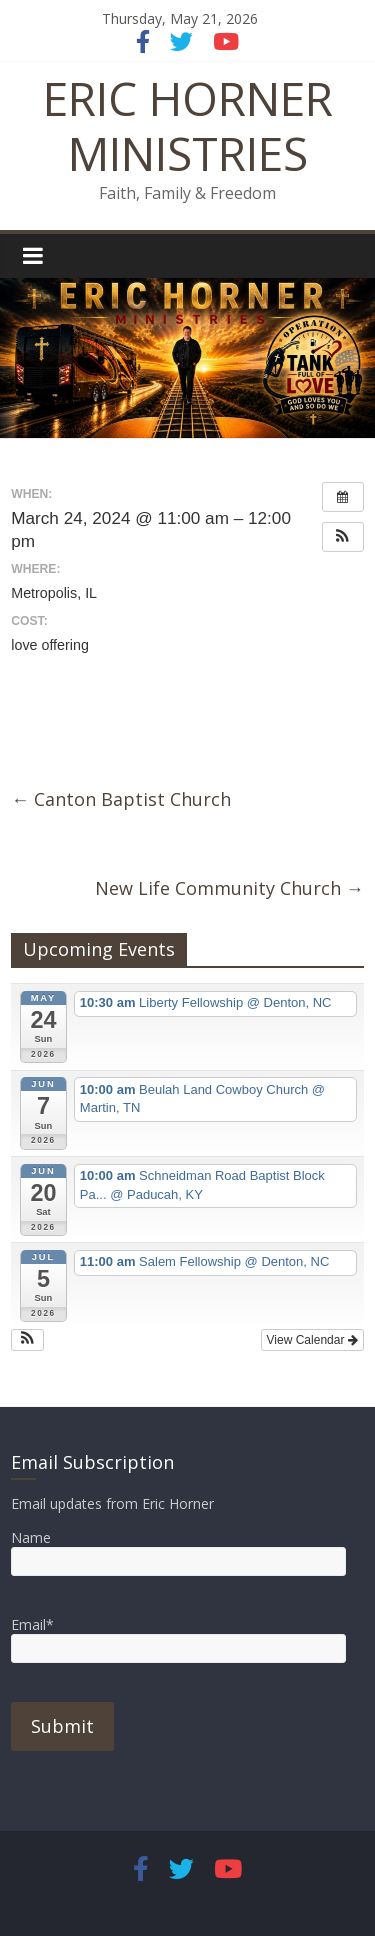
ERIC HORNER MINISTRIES (188, 125)
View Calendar (312, 1340)
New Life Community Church (229, 888)
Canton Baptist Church (121, 799)
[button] (343, 537)
